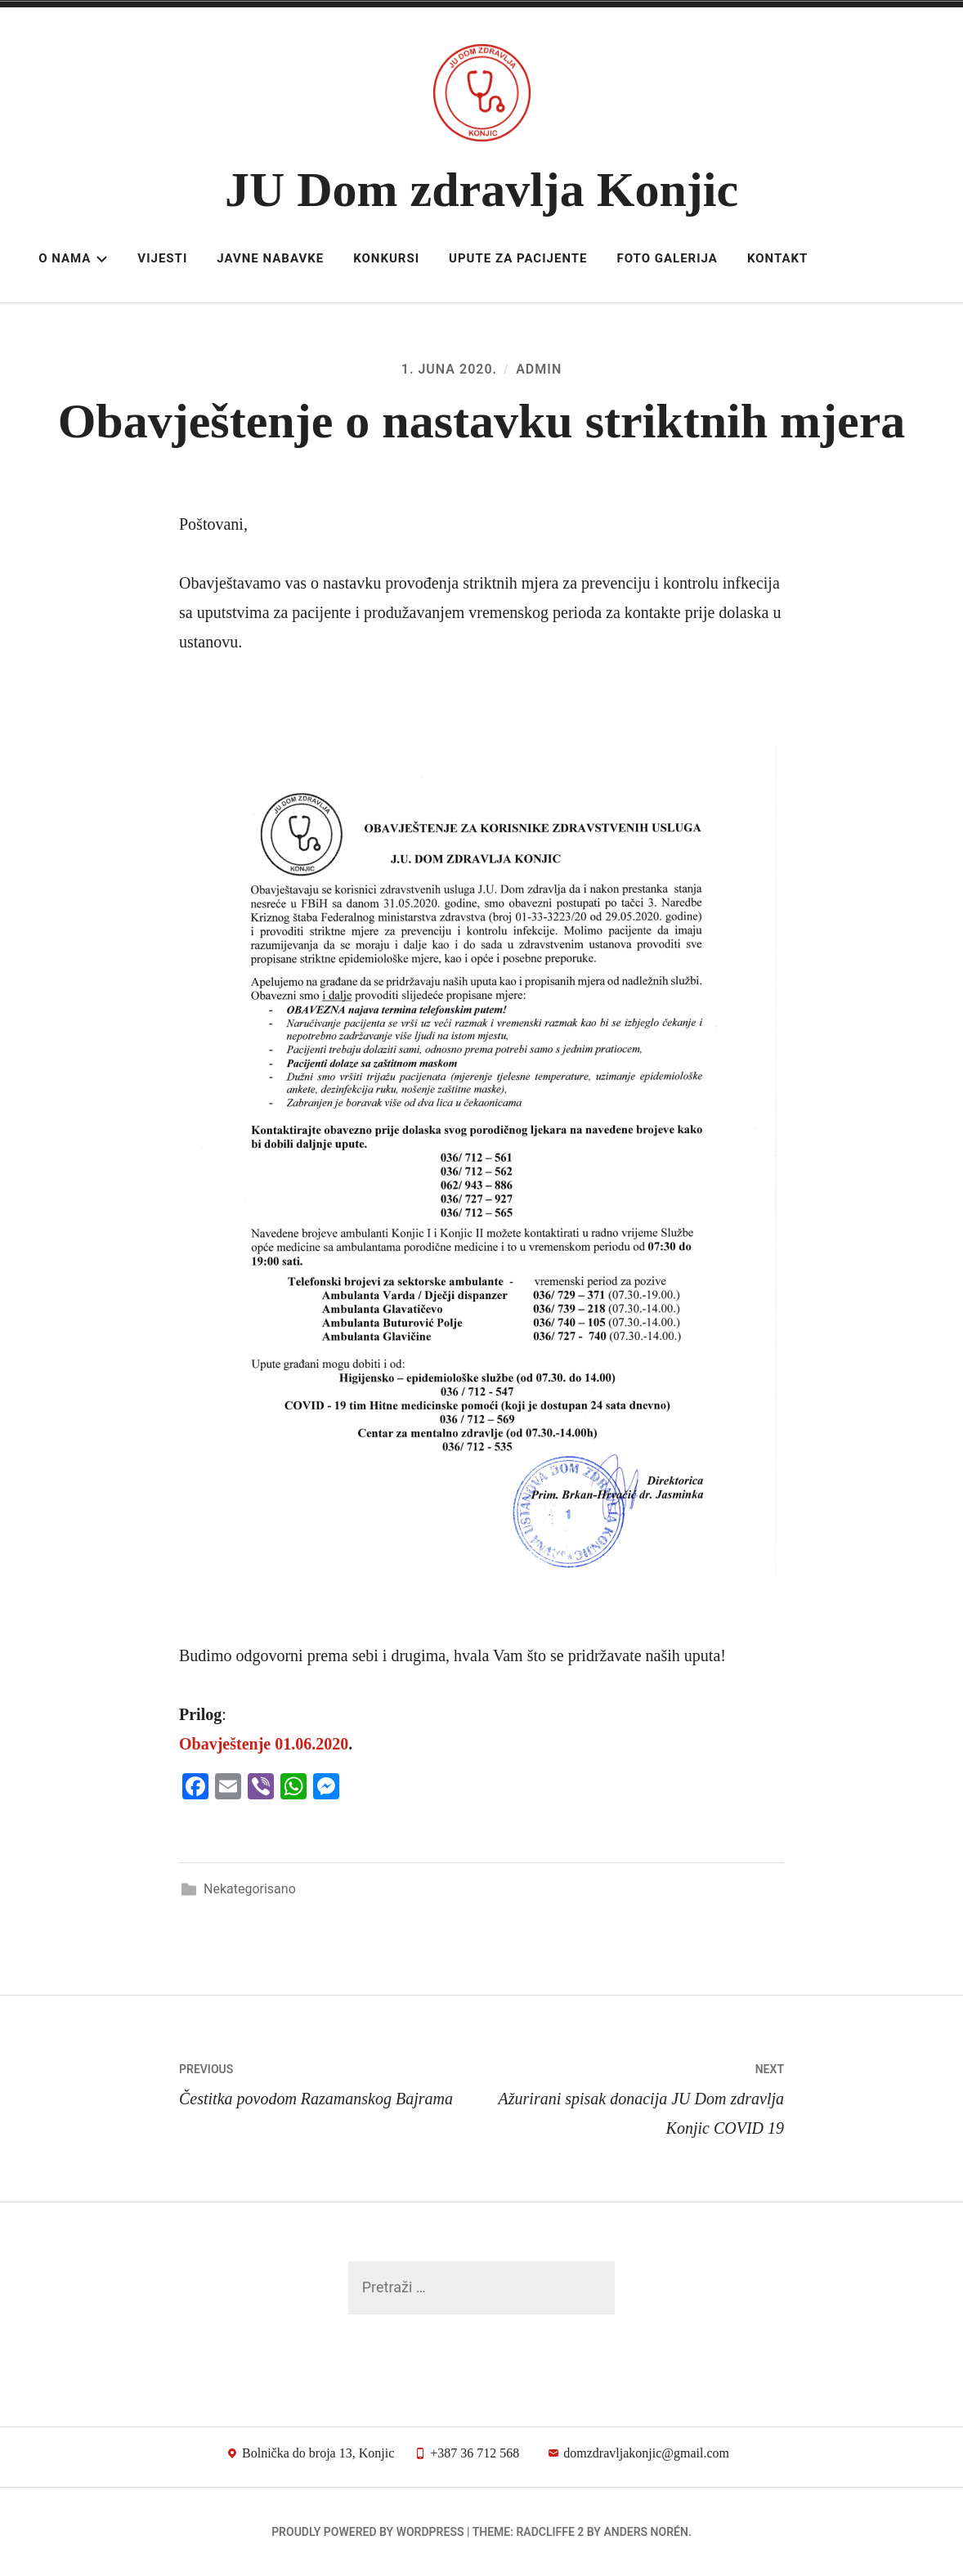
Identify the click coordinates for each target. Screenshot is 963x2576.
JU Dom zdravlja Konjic (481, 190)
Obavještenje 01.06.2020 (263, 1744)
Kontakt (777, 258)
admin (539, 369)
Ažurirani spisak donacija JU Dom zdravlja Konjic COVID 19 (633, 2095)
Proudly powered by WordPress (367, 2531)
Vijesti (162, 258)
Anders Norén (645, 2531)
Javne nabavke (270, 258)
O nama (73, 258)
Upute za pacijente (518, 258)
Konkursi (386, 258)
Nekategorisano (250, 1889)
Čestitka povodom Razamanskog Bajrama (330, 2081)
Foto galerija (666, 258)
